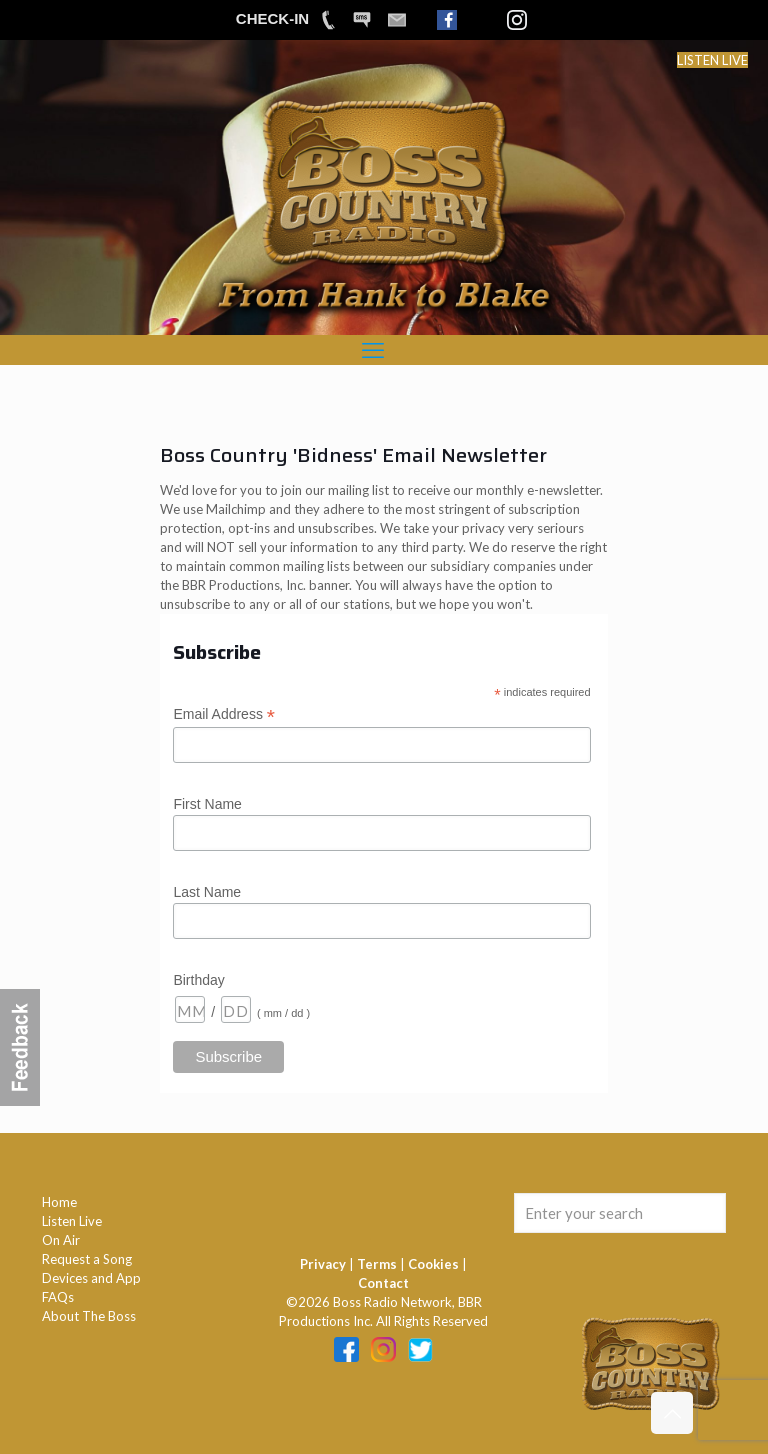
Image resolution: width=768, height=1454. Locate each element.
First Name (207, 804)
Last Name (207, 892)
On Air (61, 1240)
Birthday (198, 980)
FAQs (58, 1297)
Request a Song (87, 1259)
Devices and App (91, 1278)
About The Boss (89, 1316)
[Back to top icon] (672, 1413)
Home (59, 1202)
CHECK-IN (272, 18)
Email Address (224, 714)
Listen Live (72, 1221)
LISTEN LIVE (712, 60)
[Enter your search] (620, 1213)
